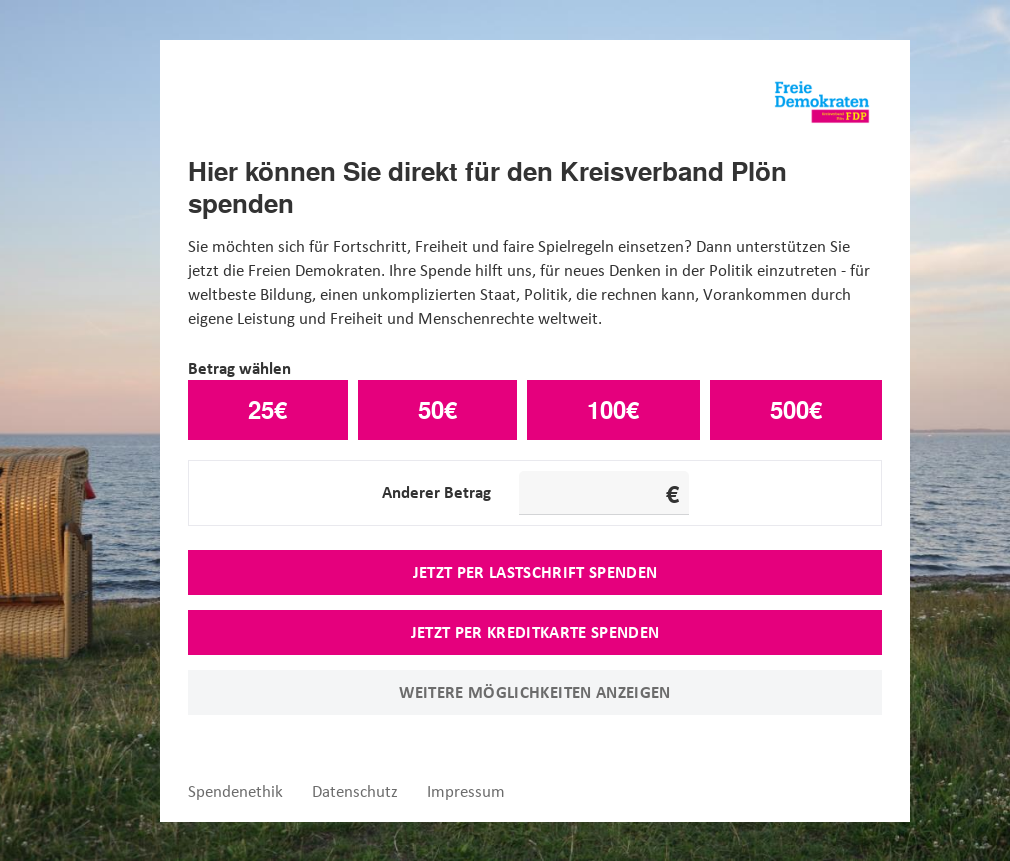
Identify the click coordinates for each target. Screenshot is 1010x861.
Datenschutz (355, 791)
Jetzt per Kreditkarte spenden (535, 632)
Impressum (466, 791)
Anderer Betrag (436, 492)
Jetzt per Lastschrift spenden (535, 572)
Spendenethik (235, 791)
